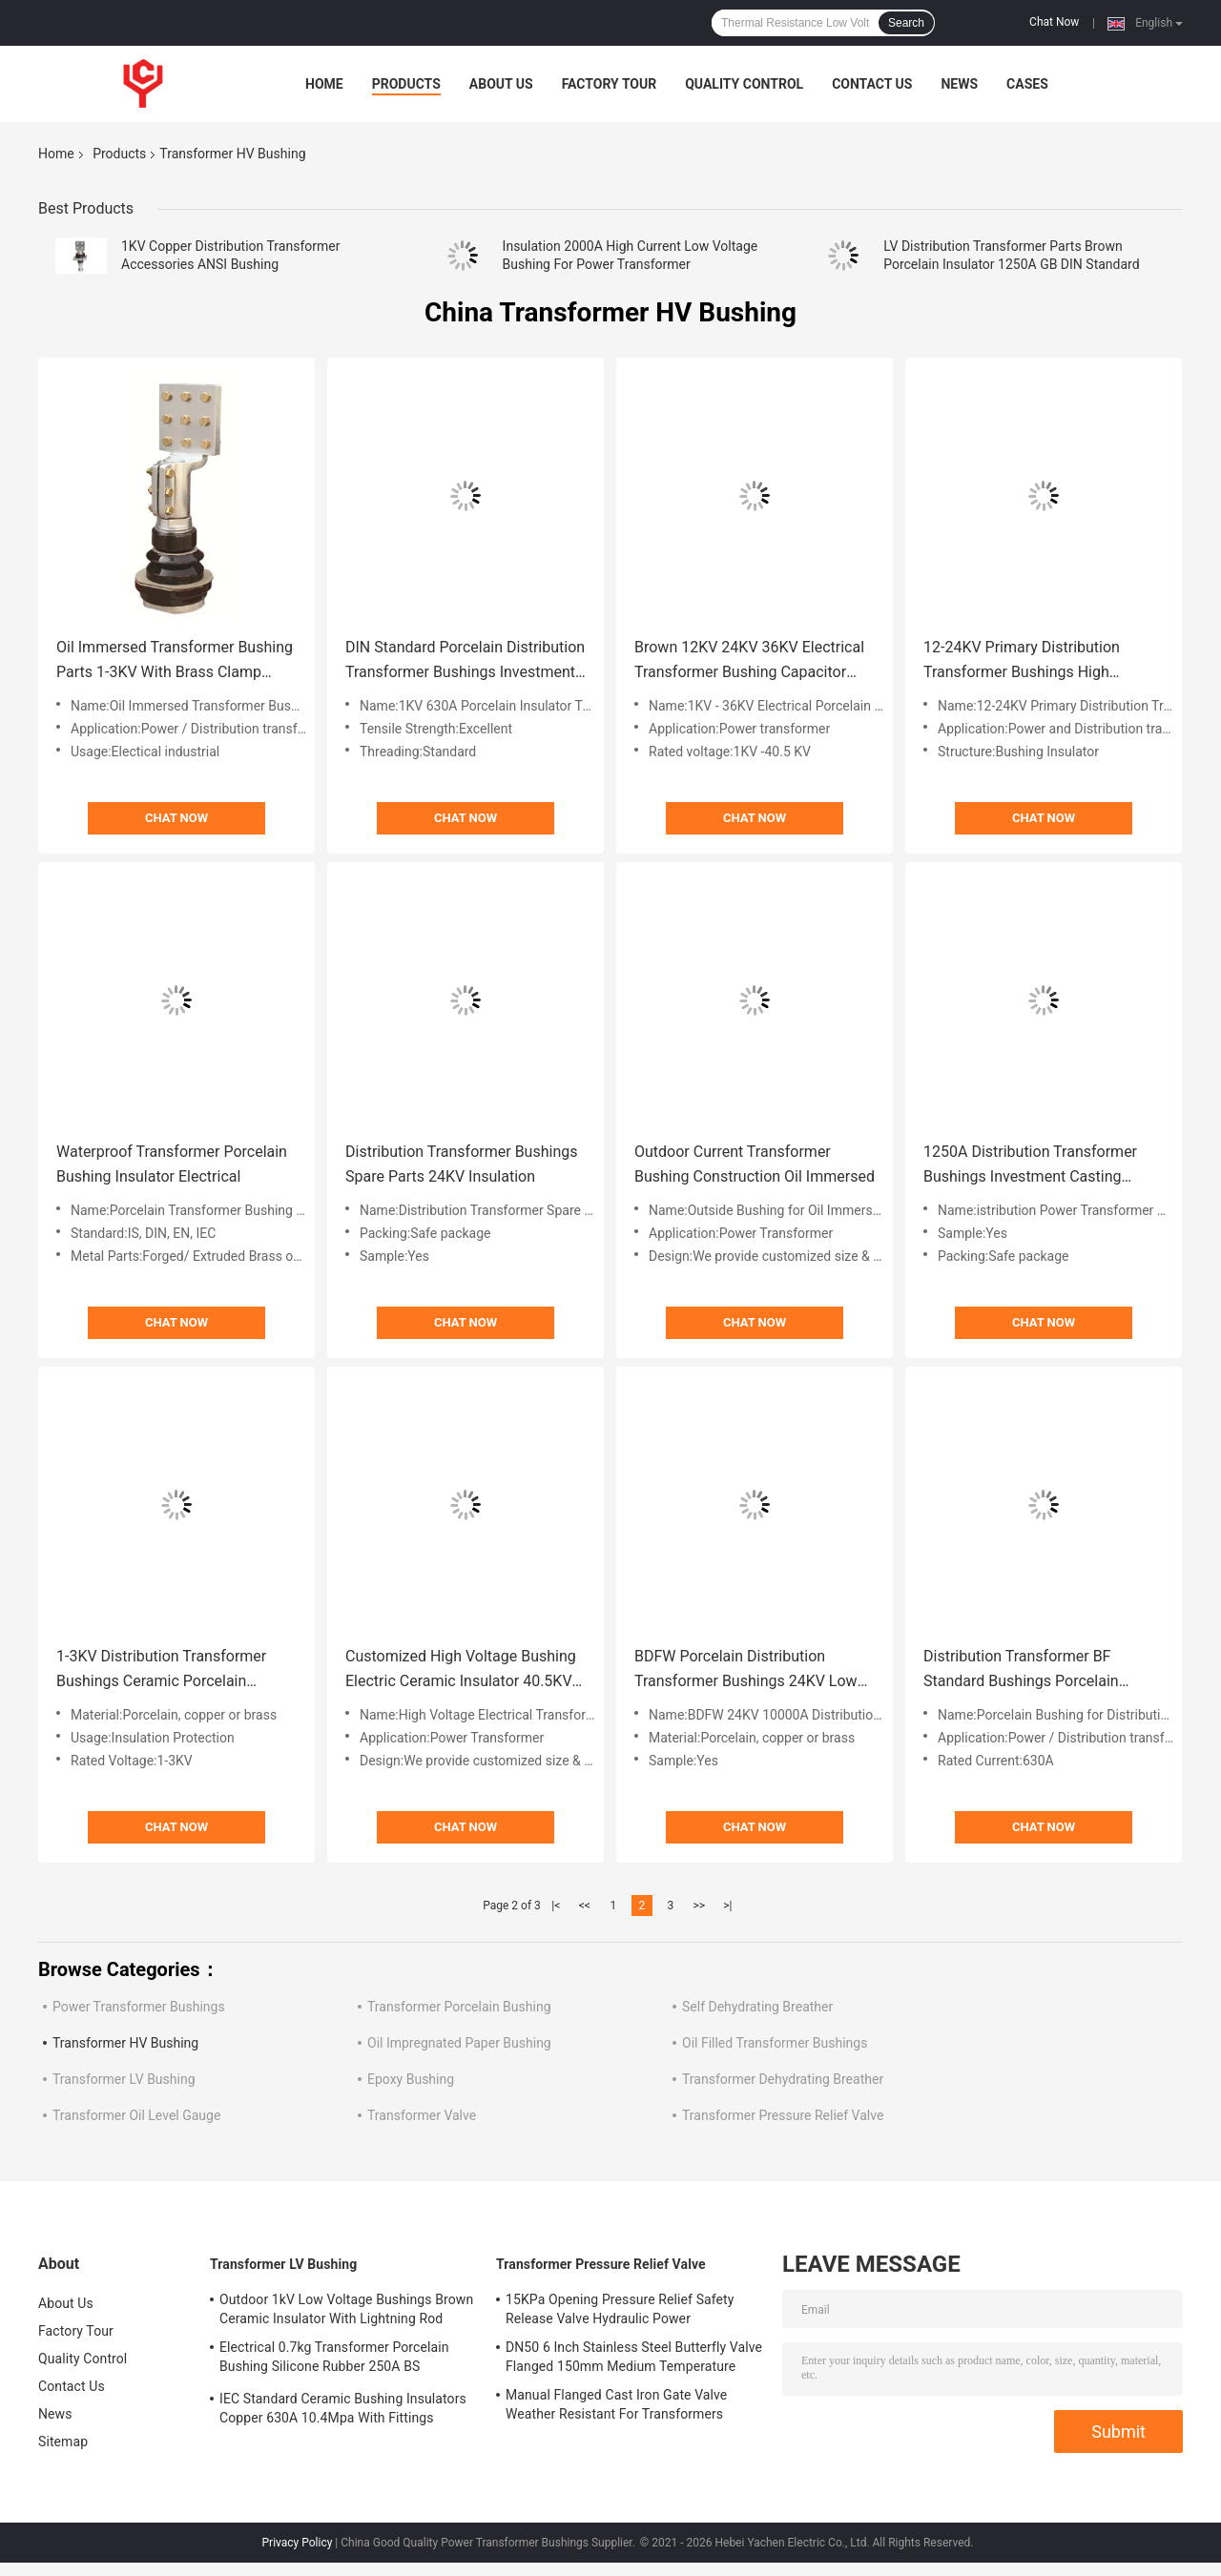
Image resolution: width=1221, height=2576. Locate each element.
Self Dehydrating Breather (757, 2006)
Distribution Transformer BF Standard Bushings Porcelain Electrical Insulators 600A (1021, 1670)
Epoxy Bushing (410, 2079)
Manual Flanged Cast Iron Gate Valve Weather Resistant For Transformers (616, 2404)
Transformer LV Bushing (124, 2079)
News (959, 84)
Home (324, 84)
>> (699, 1905)
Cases (1027, 84)
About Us (501, 84)
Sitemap (63, 2441)
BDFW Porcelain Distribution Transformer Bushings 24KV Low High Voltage (746, 1670)
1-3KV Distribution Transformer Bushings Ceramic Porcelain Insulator (161, 1670)
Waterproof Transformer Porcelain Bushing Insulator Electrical (171, 1164)
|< (555, 1905)
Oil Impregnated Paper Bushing (459, 2042)
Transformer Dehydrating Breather (782, 2079)
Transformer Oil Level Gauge (136, 2115)
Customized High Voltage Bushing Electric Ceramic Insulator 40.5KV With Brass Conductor (460, 1670)
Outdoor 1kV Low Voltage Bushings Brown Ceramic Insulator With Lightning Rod (346, 2309)
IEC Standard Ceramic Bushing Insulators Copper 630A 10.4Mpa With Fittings (342, 2408)
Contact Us (872, 84)
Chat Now (1054, 22)
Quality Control (744, 84)
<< (584, 1905)
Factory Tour (609, 84)
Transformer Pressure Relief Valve (782, 2115)
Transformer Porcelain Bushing (459, 2006)
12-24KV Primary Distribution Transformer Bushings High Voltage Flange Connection (1021, 661)
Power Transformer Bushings (138, 2006)
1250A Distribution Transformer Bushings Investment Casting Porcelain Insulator (1030, 1166)
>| (727, 1905)
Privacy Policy (297, 2542)
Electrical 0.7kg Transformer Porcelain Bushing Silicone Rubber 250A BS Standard (334, 2359)
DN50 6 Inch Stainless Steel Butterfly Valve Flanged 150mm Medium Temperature (634, 2356)
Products (406, 84)
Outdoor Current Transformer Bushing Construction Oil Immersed (754, 1164)
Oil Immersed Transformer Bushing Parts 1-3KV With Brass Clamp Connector (174, 661)
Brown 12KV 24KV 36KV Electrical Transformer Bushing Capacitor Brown (749, 661)
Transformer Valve (421, 2115)
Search (906, 23)
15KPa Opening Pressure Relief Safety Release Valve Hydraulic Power (620, 2309)
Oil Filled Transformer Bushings (774, 2042)
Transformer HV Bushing (125, 2042)
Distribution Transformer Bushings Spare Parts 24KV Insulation (461, 1164)
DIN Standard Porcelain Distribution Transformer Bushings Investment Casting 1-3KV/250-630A (465, 661)
